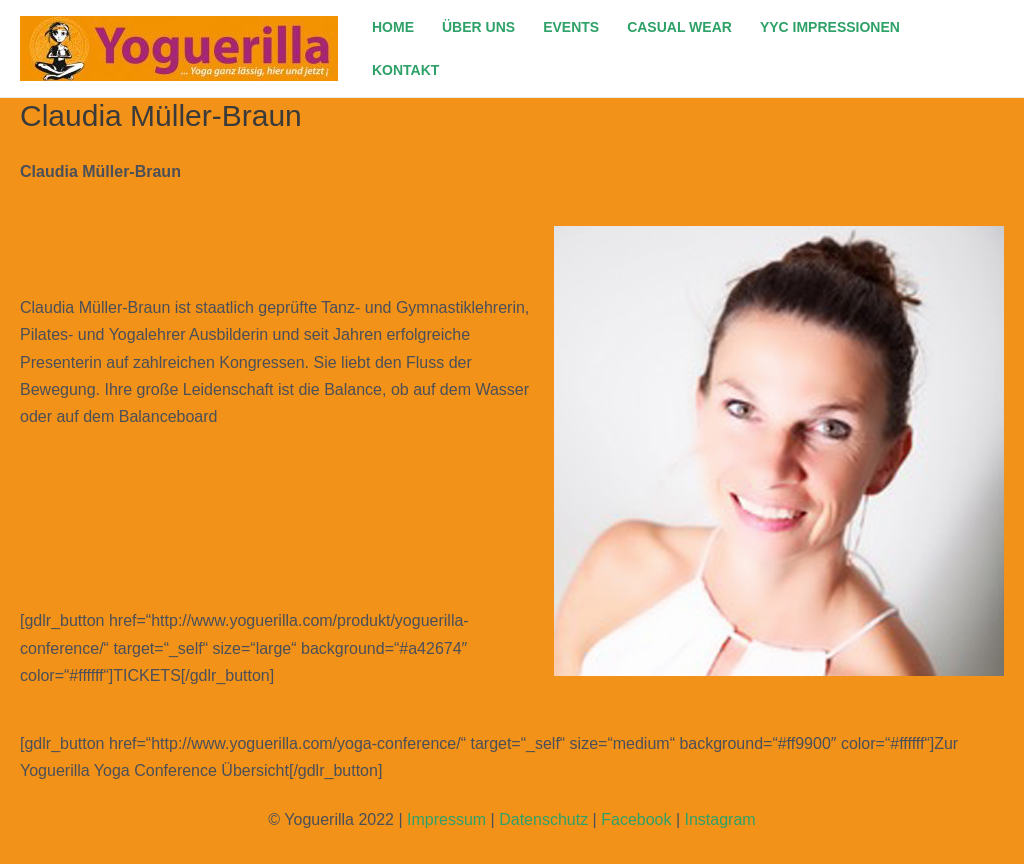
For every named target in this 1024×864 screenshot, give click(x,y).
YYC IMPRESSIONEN (830, 27)
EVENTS (571, 27)
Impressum (446, 819)
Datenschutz (543, 819)
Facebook (636, 819)
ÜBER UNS (478, 27)
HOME (393, 27)
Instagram (720, 819)
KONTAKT (405, 70)
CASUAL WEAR (679, 27)
